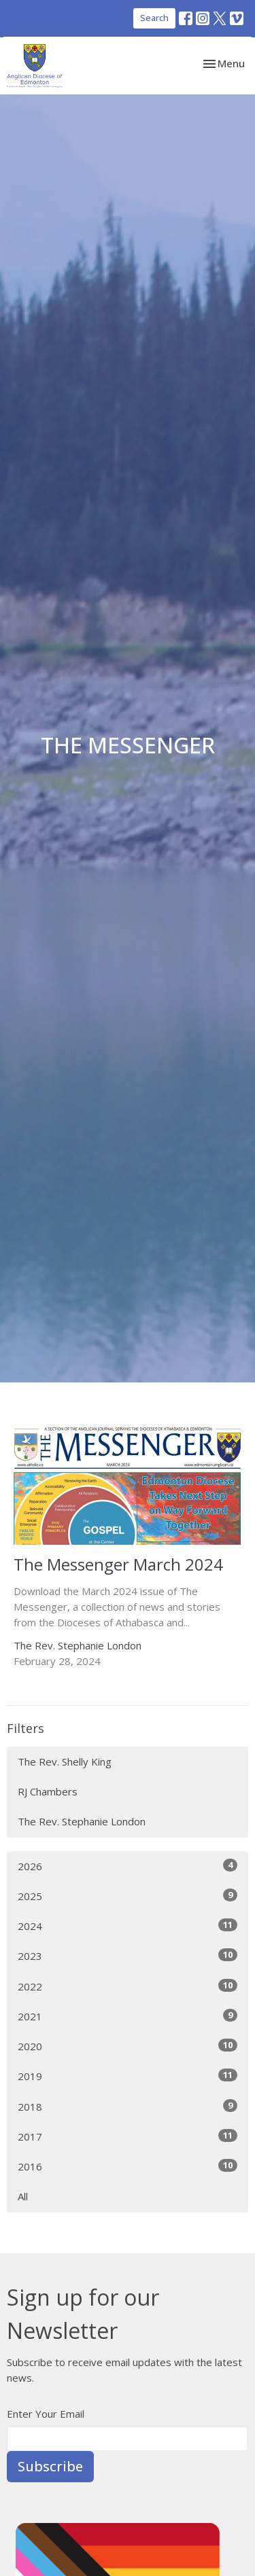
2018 (127, 2106)
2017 (127, 2136)
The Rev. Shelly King (65, 1761)
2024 (127, 1925)
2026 (127, 1866)
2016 (127, 2166)
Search (154, 18)
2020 (127, 2046)
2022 (127, 1986)
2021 (127, 2016)
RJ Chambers (48, 1791)
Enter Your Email (45, 2413)
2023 (127, 1955)
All (23, 2196)
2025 (127, 1896)
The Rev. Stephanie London (82, 1821)
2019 (127, 2076)
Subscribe (50, 2466)
